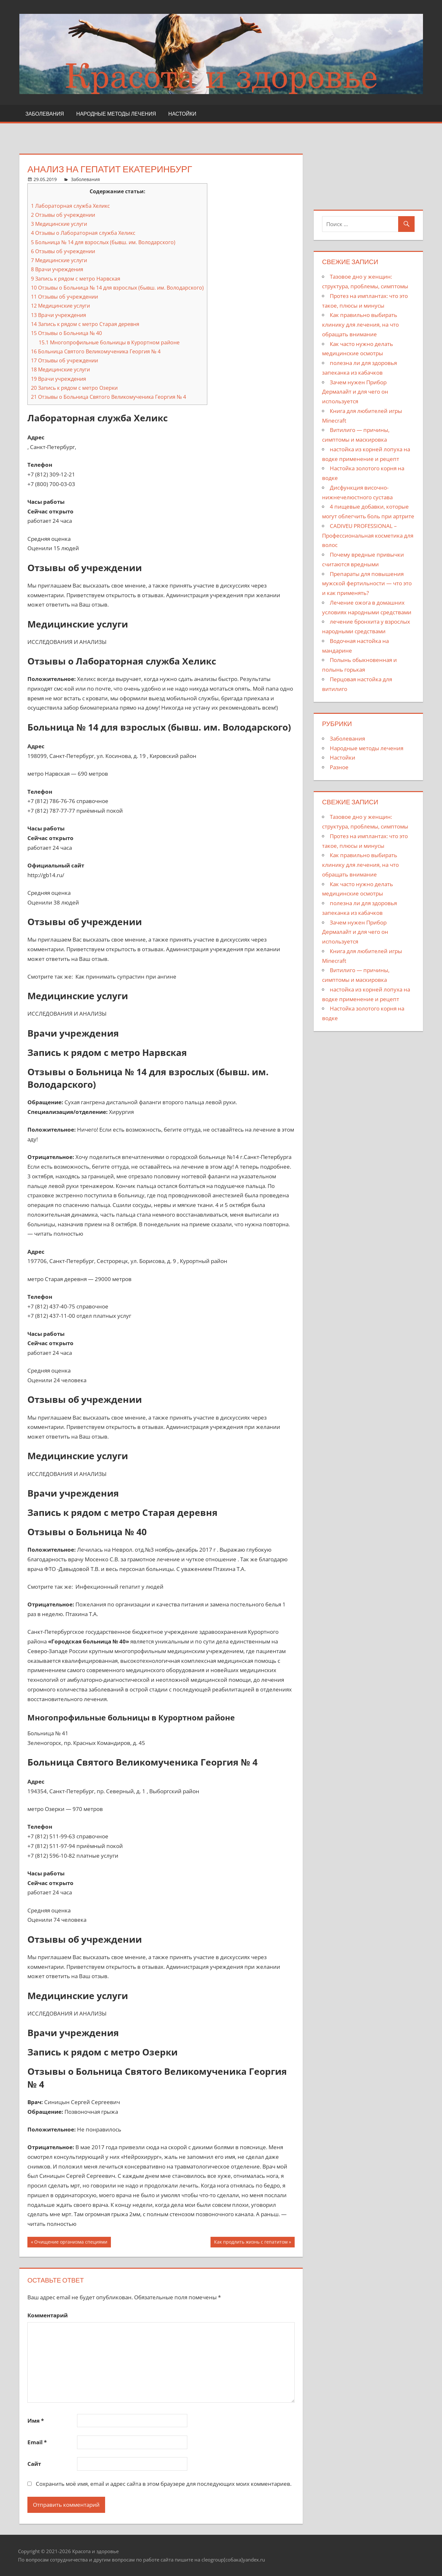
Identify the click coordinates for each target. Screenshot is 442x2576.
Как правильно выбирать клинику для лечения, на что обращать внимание (360, 324)
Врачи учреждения (57, 269)
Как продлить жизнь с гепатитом (251, 2242)
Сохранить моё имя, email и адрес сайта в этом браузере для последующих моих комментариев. (163, 2483)
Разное (339, 767)
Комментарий (47, 2315)
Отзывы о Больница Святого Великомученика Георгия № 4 (108, 396)
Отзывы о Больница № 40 (66, 333)
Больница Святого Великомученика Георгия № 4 (96, 351)
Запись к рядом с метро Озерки (74, 387)
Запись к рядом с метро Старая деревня (85, 324)
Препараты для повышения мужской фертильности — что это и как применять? (367, 583)
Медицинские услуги (59, 223)
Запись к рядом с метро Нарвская (75, 278)
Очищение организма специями (70, 2242)
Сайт (34, 2463)
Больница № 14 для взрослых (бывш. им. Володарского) (103, 242)
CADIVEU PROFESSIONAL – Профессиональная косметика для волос (367, 535)
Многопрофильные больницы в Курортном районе (109, 342)
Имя (35, 2420)
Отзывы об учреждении (63, 214)
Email (37, 2442)
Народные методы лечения (116, 114)
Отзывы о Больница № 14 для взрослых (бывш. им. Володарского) (117, 287)
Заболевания (44, 114)
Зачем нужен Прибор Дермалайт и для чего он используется (355, 391)
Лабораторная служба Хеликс (70, 205)
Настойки (182, 114)
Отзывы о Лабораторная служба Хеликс (83, 232)
